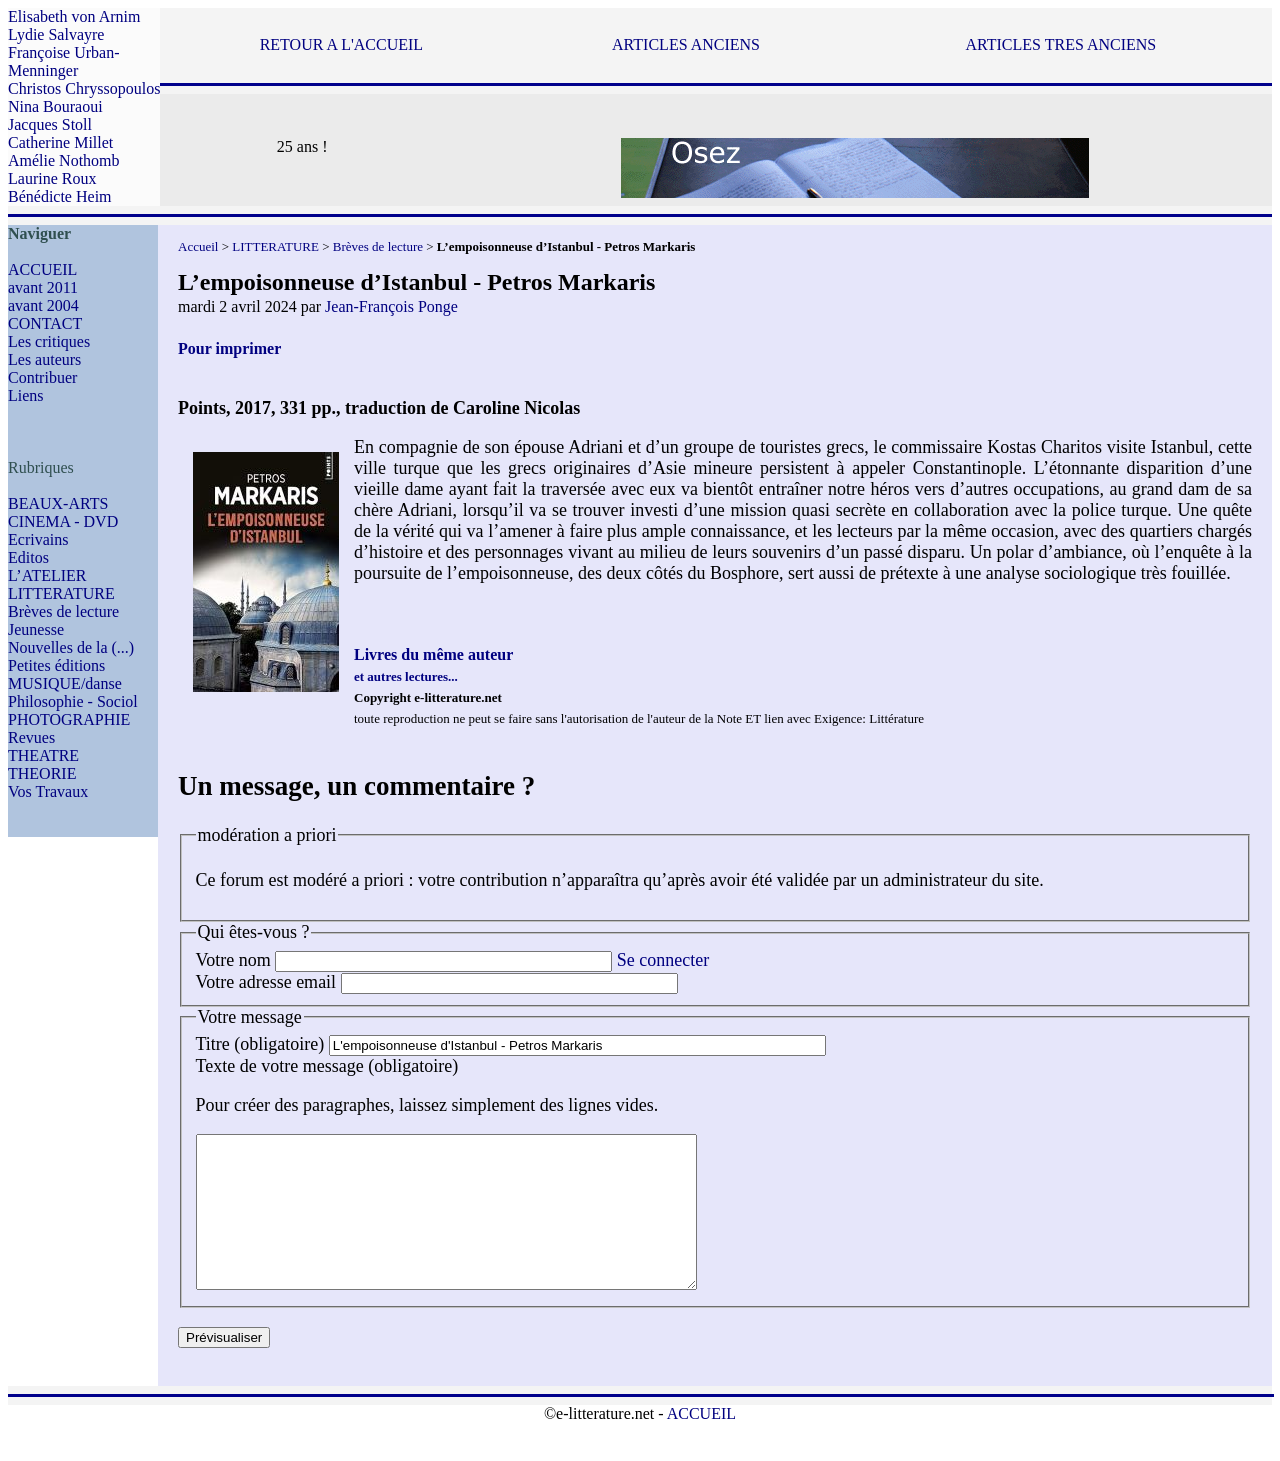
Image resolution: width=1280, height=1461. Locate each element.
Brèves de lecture (63, 611)
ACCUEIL (42, 269)
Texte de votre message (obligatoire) (327, 1066)
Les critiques (49, 341)
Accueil (198, 246)
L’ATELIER (47, 575)
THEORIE (42, 773)
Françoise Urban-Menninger (64, 61)
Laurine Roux (52, 178)
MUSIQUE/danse (65, 683)
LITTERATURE (61, 593)
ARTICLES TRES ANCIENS (1060, 44)
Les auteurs (44, 359)
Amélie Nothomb (64, 160)
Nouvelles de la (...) (71, 647)
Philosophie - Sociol (73, 701)
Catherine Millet (60, 142)
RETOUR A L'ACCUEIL (341, 44)
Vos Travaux (48, 791)
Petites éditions (56, 665)
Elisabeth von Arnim (74, 16)
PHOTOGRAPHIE (69, 719)
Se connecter (663, 960)
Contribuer (42, 377)
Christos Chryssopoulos (84, 88)
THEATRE (43, 755)
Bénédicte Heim (60, 196)
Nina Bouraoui (55, 106)
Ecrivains (38, 539)
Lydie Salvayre (56, 34)
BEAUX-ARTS (58, 503)
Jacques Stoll (50, 124)
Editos (28, 557)
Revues (31, 737)
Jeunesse (36, 629)
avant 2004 (43, 305)
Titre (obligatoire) (260, 1044)
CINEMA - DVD (63, 521)
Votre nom (233, 960)
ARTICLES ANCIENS (686, 44)
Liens (26, 395)
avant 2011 (43, 287)
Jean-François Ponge (391, 306)
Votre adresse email (266, 982)
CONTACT (45, 323)
